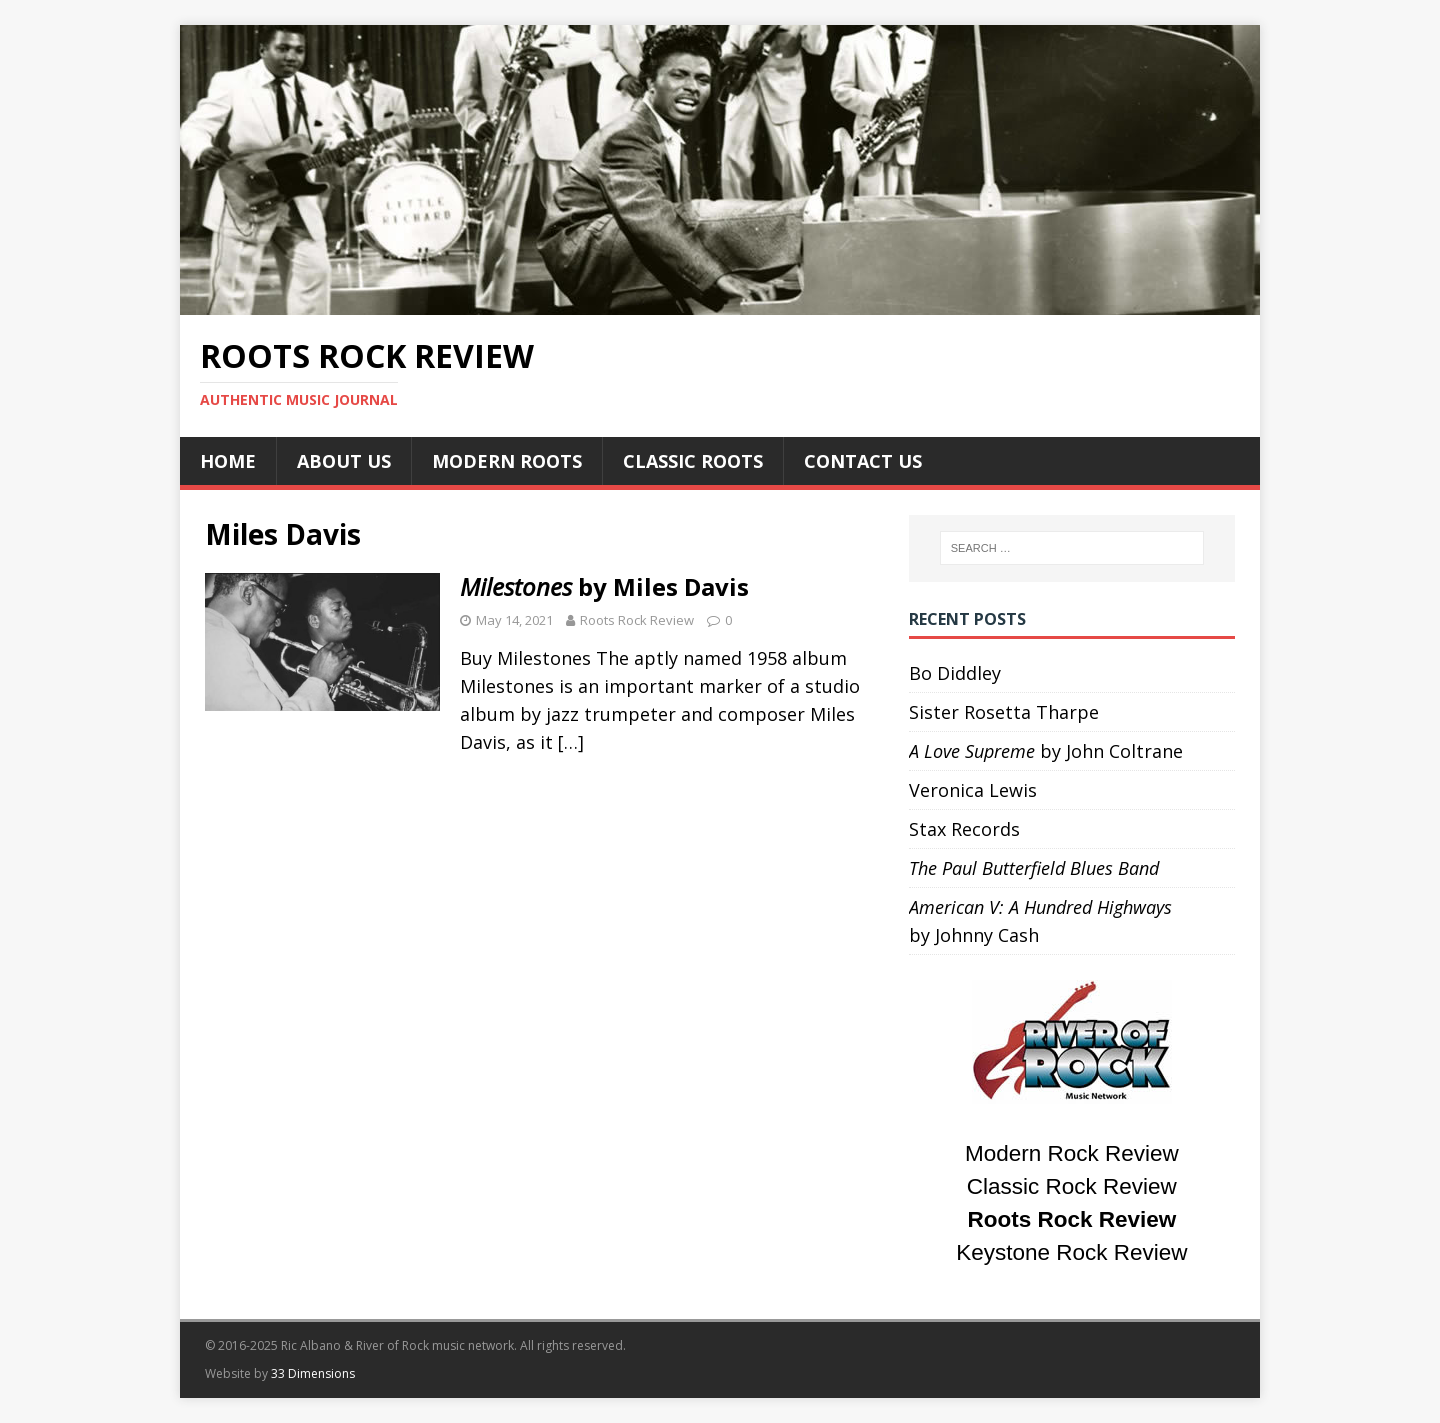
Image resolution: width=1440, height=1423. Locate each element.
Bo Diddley (955, 673)
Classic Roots (693, 461)
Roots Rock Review (637, 620)
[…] (571, 742)
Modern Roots (507, 461)
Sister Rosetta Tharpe (1004, 712)
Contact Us (863, 461)
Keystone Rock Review (1071, 1252)
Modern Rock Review (1072, 1153)
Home (228, 461)
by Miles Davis (604, 586)
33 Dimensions (313, 1373)
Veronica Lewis (973, 790)
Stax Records (964, 829)
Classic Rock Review (1072, 1186)
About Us (344, 461)
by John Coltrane (1046, 751)
